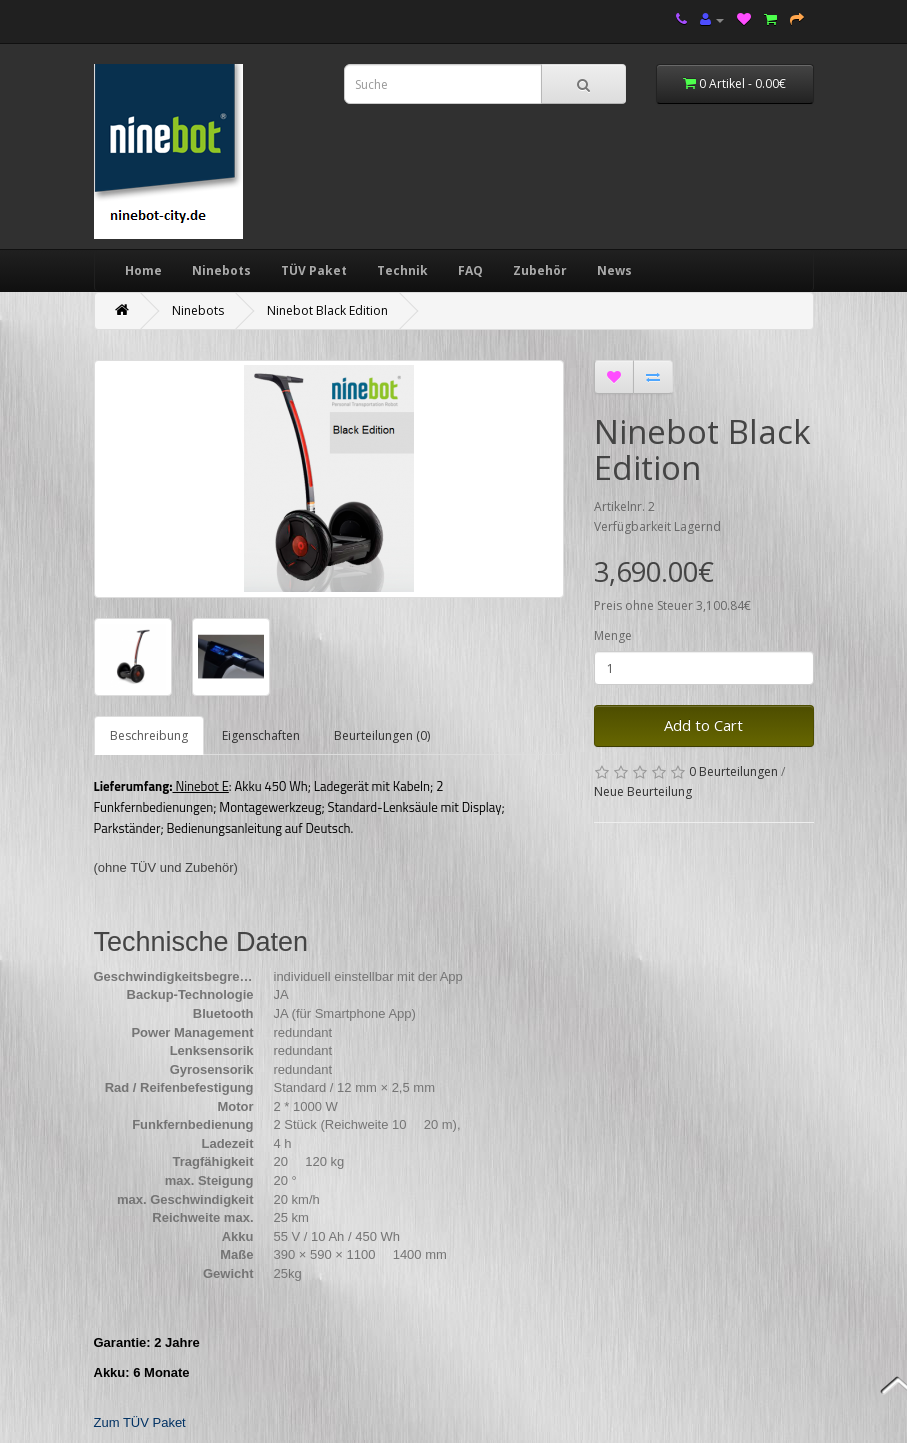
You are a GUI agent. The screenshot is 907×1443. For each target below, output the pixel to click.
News (614, 270)
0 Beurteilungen (733, 771)
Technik (402, 270)
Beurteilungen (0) (382, 735)
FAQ (470, 270)
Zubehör (540, 270)
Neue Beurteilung (643, 791)
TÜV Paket (314, 270)
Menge (613, 635)
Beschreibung (149, 735)
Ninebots (221, 270)
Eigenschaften (261, 735)
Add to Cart (703, 725)
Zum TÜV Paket (140, 1422)
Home (143, 270)
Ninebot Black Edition (327, 310)
